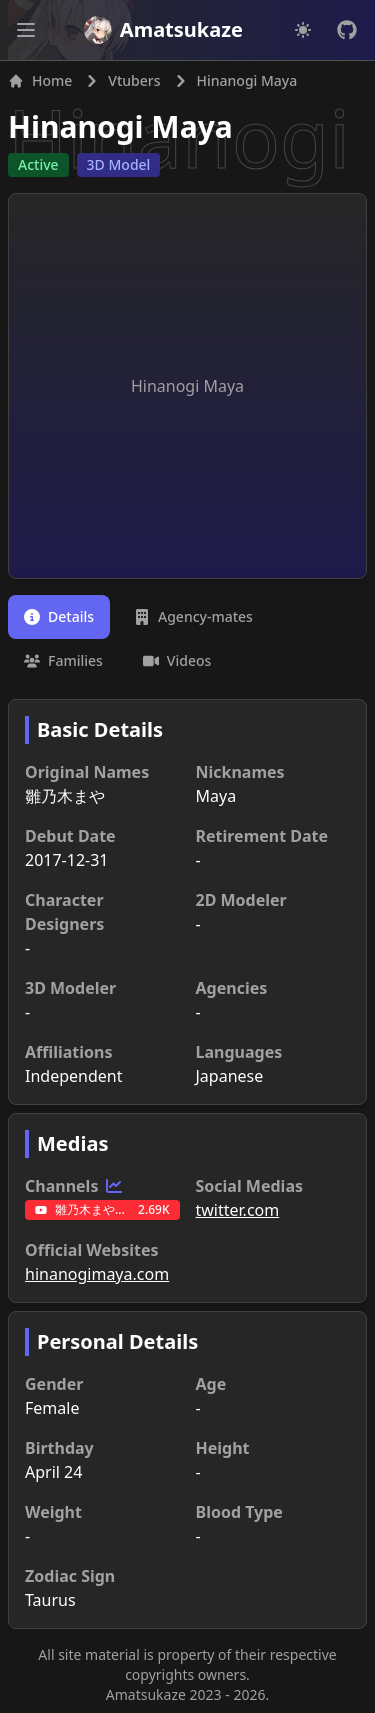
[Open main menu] (26, 30)
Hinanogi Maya (120, 126)
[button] (26, 30)
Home (40, 80)
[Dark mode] (303, 30)
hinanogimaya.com (97, 1274)
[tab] (59, 617)
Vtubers (134, 80)
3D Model (119, 164)
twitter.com (238, 1210)
